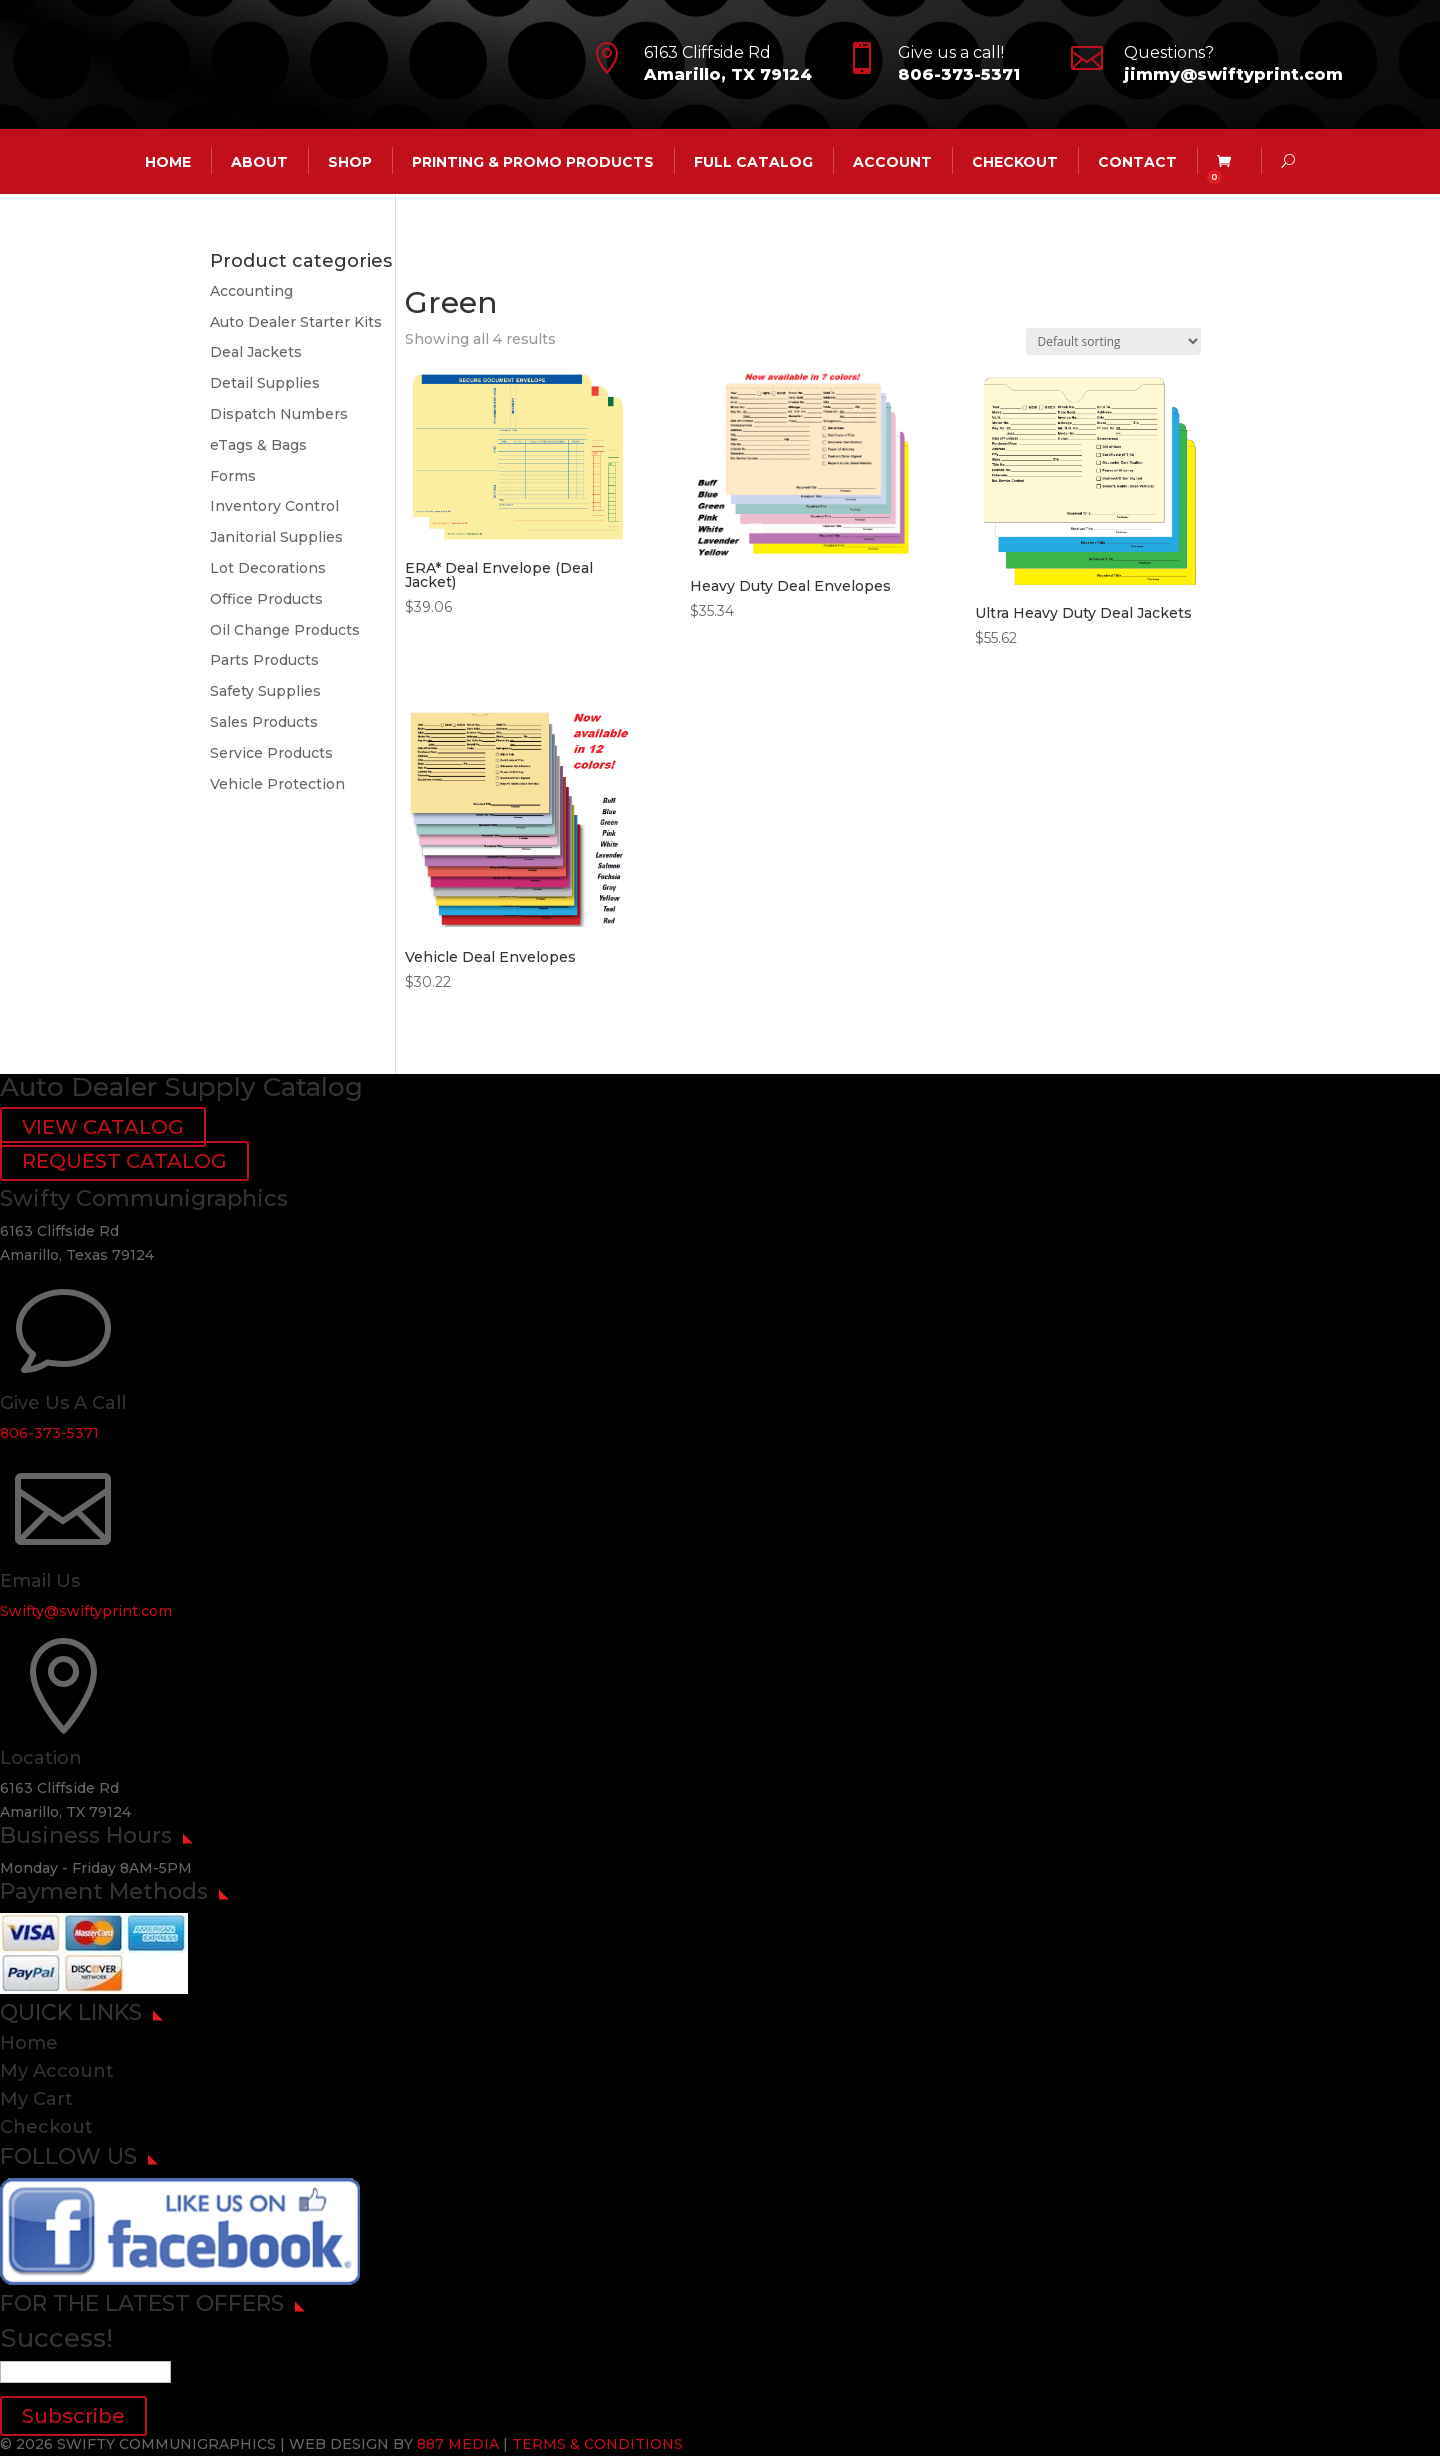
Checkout (1015, 161)
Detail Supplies (265, 383)
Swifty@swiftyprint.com (86, 1611)
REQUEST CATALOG (124, 1161)
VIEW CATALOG (103, 1127)
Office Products (266, 599)
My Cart (36, 2099)
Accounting (251, 291)
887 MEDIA (458, 2444)
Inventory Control (274, 506)
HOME (168, 161)
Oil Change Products (285, 630)
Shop (350, 161)
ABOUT (259, 161)
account (892, 161)
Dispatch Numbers (279, 414)
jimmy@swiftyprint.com (1233, 74)
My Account (57, 2071)
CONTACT (1137, 161)
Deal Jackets (256, 352)
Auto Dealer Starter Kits (296, 322)
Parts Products (264, 660)
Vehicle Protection (277, 784)
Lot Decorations (268, 568)
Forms (233, 476)
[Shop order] (1113, 341)
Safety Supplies (265, 691)
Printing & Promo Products (533, 161)
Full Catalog (753, 161)
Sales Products (264, 722)
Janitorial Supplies (276, 537)
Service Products (271, 753)
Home (29, 2043)
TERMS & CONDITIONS (597, 2444)
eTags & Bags (258, 445)
